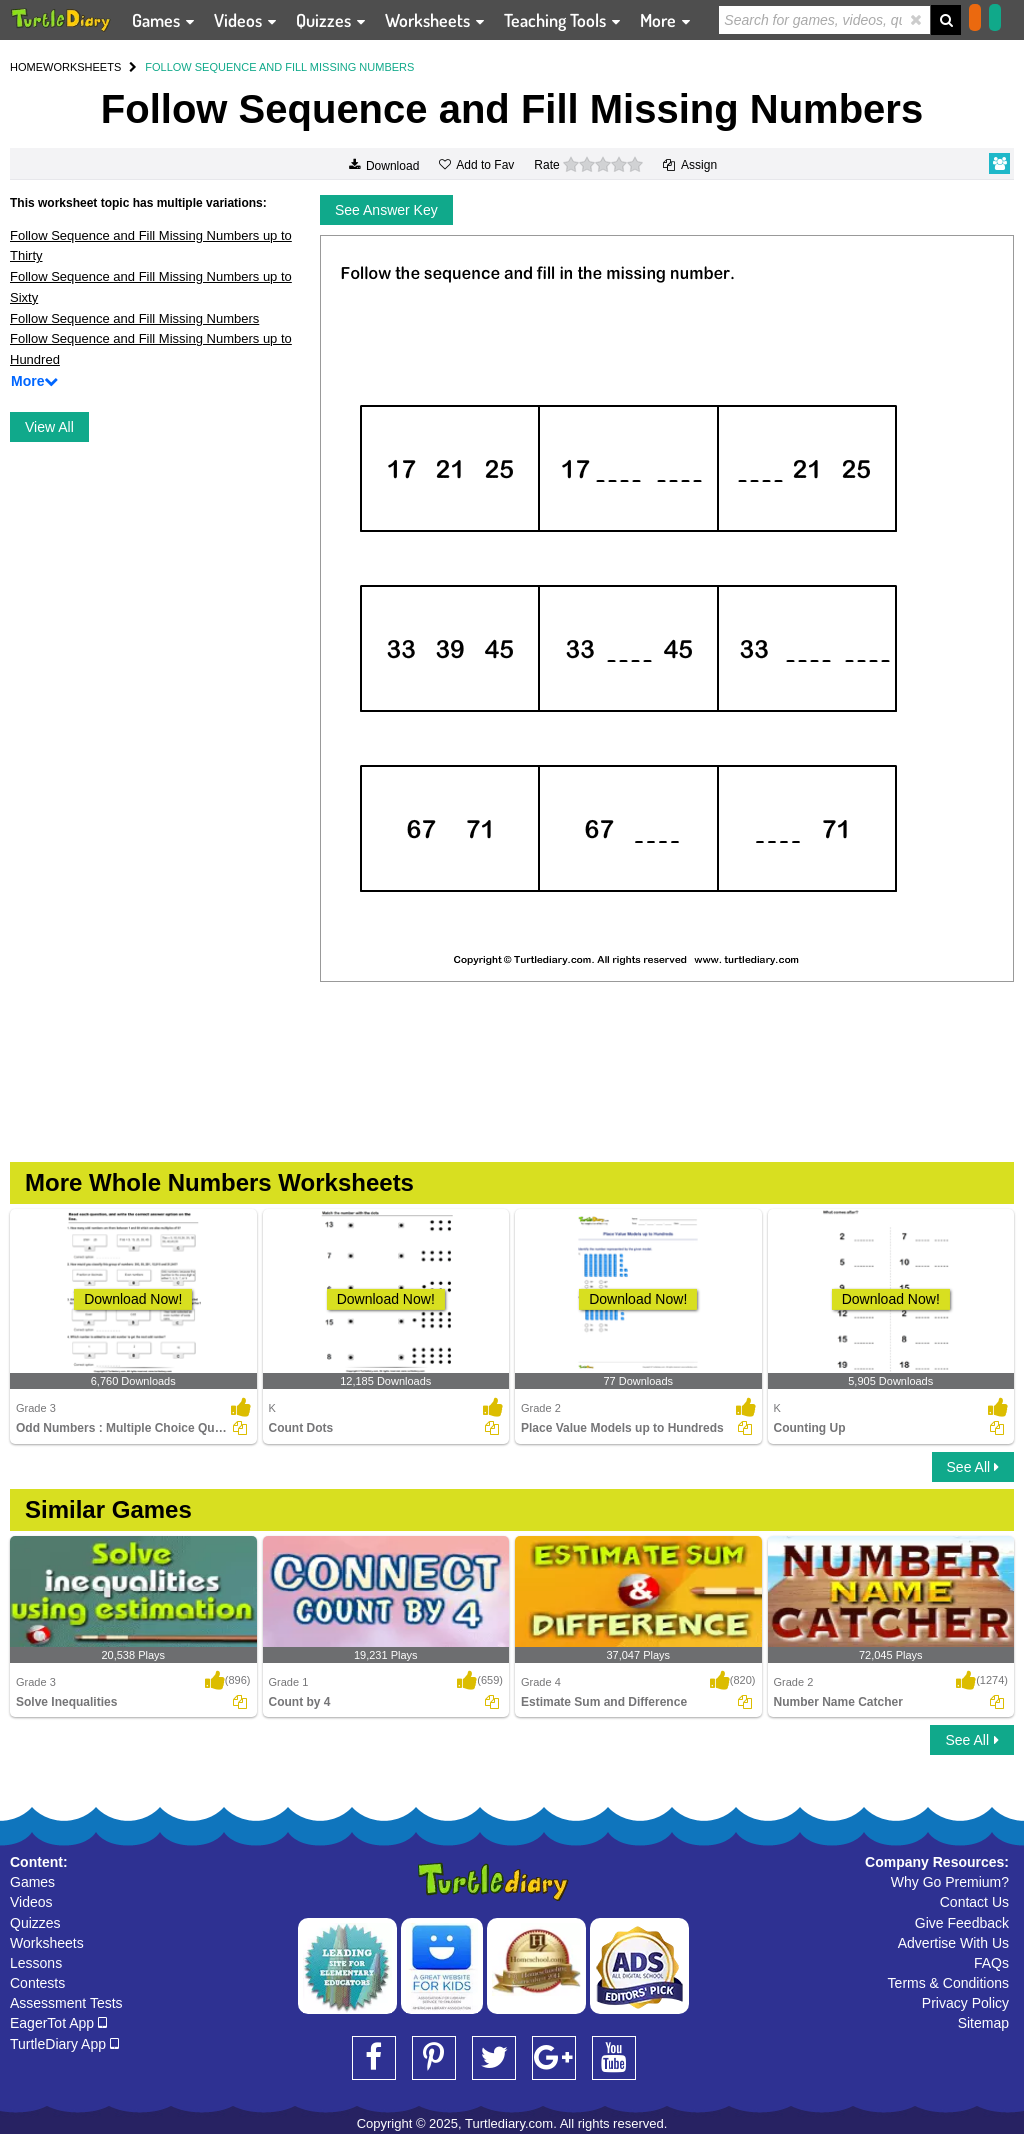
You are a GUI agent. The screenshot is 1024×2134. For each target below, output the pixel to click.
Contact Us (974, 1902)
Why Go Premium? (950, 1882)
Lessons (36, 1963)
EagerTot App (58, 2023)
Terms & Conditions (948, 1983)
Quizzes (35, 1923)
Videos (31, 1902)
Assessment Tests (66, 2003)
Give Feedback (962, 1923)
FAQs (991, 1963)
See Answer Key (386, 210)
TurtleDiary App (64, 2044)
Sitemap (983, 2023)
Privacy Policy (965, 2003)
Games (32, 1882)
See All (973, 1467)
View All (49, 427)
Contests (37, 1983)
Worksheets (47, 1943)
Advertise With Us (953, 1943)
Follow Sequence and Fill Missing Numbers (134, 318)
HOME (26, 67)
